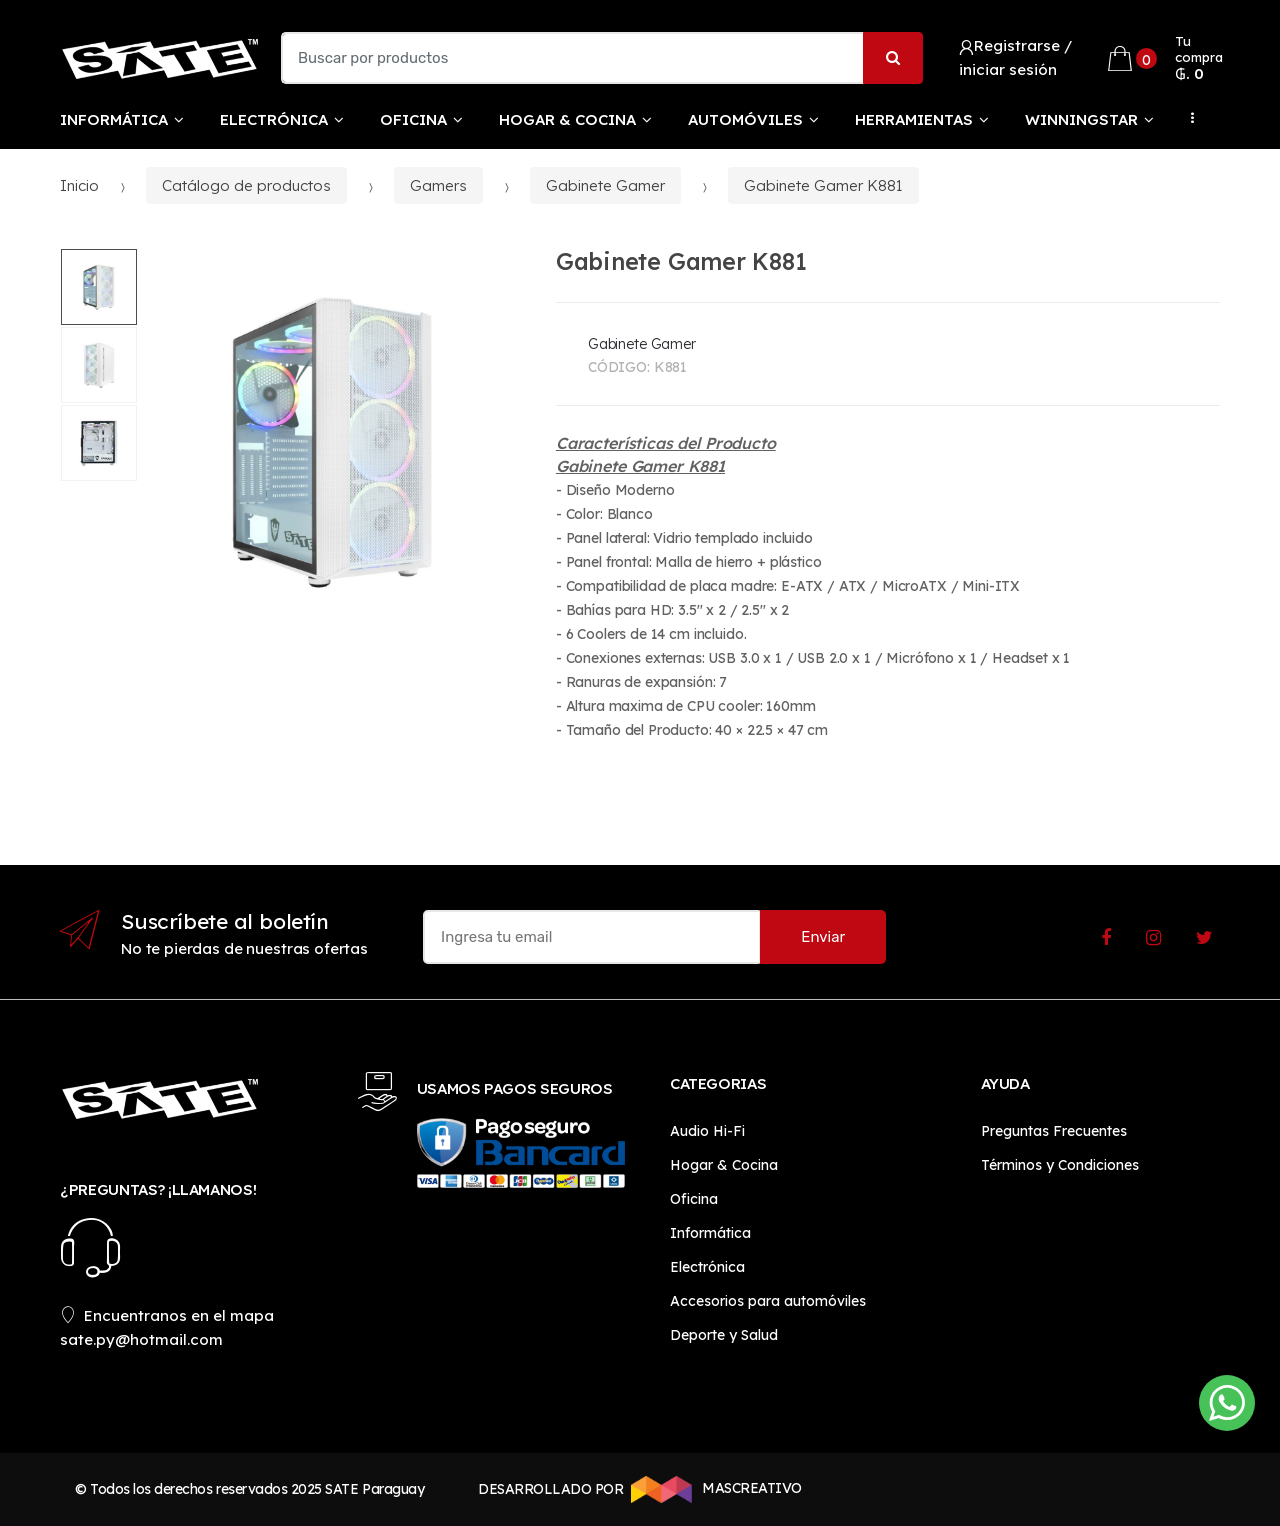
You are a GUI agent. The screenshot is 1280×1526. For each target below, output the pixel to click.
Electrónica (274, 119)
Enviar (823, 937)
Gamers (438, 185)
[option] (332, 442)
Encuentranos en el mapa (167, 1315)
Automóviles (745, 119)
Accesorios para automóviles (768, 1301)
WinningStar (1081, 119)
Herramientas (914, 119)
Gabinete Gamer (605, 185)
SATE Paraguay (374, 1489)
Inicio (79, 185)
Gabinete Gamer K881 (823, 185)
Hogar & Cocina (567, 119)
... (1187, 118)
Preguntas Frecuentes (1054, 1131)
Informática (114, 119)
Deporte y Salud (724, 1335)
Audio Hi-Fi (707, 1131)
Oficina (413, 119)
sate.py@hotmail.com (141, 1339)
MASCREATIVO (713, 1489)
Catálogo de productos (246, 185)
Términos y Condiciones (1060, 1165)
